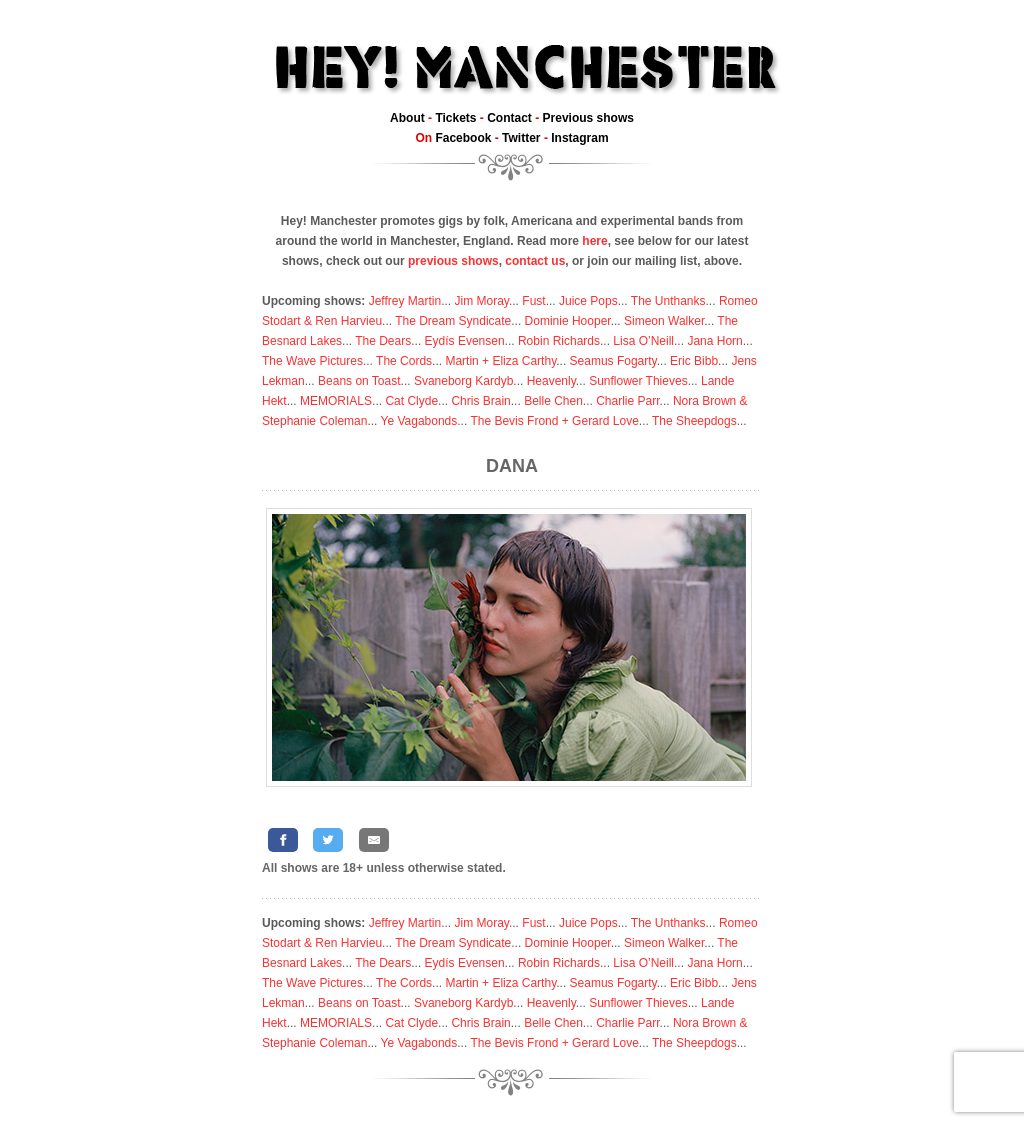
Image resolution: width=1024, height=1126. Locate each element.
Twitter (521, 138)
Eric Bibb (694, 361)
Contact (509, 118)
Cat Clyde (411, 401)
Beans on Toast (359, 381)
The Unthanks (668, 301)
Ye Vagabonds (419, 421)
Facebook (463, 138)
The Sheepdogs (694, 421)
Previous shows (588, 118)
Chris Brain (480, 401)
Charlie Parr (627, 401)
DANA (512, 466)
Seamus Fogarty (613, 361)
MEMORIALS (336, 401)
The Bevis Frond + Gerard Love (554, 421)
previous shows (453, 261)
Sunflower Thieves (638, 381)
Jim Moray (482, 301)
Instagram (579, 138)
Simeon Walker (664, 321)
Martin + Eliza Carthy (500, 361)
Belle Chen (553, 401)
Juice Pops (588, 301)
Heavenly (551, 381)
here (594, 241)
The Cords (404, 361)
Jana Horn (714, 341)
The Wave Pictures (312, 361)
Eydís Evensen (465, 341)
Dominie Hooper (568, 321)
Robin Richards (559, 341)
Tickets (455, 118)
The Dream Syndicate (453, 321)
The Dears (383, 341)
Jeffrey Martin (405, 301)
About (407, 118)
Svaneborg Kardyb (463, 381)
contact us (535, 261)
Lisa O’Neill (643, 341)
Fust (533, 301)
